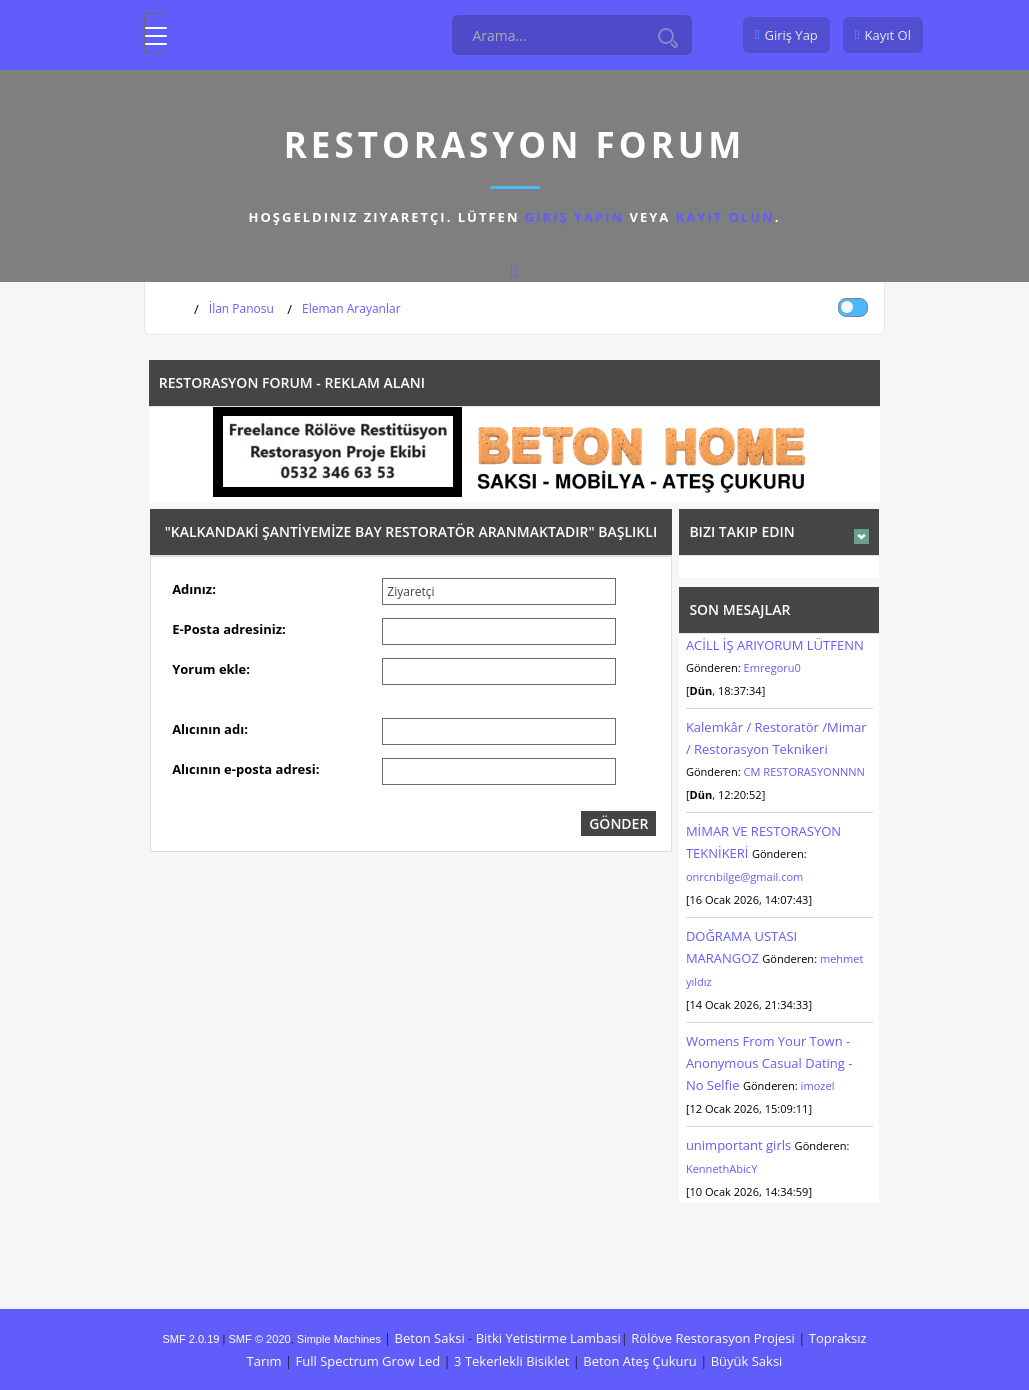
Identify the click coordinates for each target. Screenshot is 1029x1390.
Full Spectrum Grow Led (368, 1361)
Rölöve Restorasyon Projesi (713, 1338)
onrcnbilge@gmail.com (744, 876)
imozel (818, 1085)
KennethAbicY (721, 1168)
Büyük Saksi (747, 1361)
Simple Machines (339, 1339)
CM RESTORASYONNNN (804, 771)
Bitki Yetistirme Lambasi (548, 1338)
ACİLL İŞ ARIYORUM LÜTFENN (775, 645)
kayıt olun (725, 217)
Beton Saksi (430, 1338)
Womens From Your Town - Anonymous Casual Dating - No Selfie (769, 1063)
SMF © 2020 (260, 1339)
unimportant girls (738, 1145)
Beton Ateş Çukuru (639, 1361)
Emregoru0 (772, 667)
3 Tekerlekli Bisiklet (511, 1361)
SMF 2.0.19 (190, 1339)
